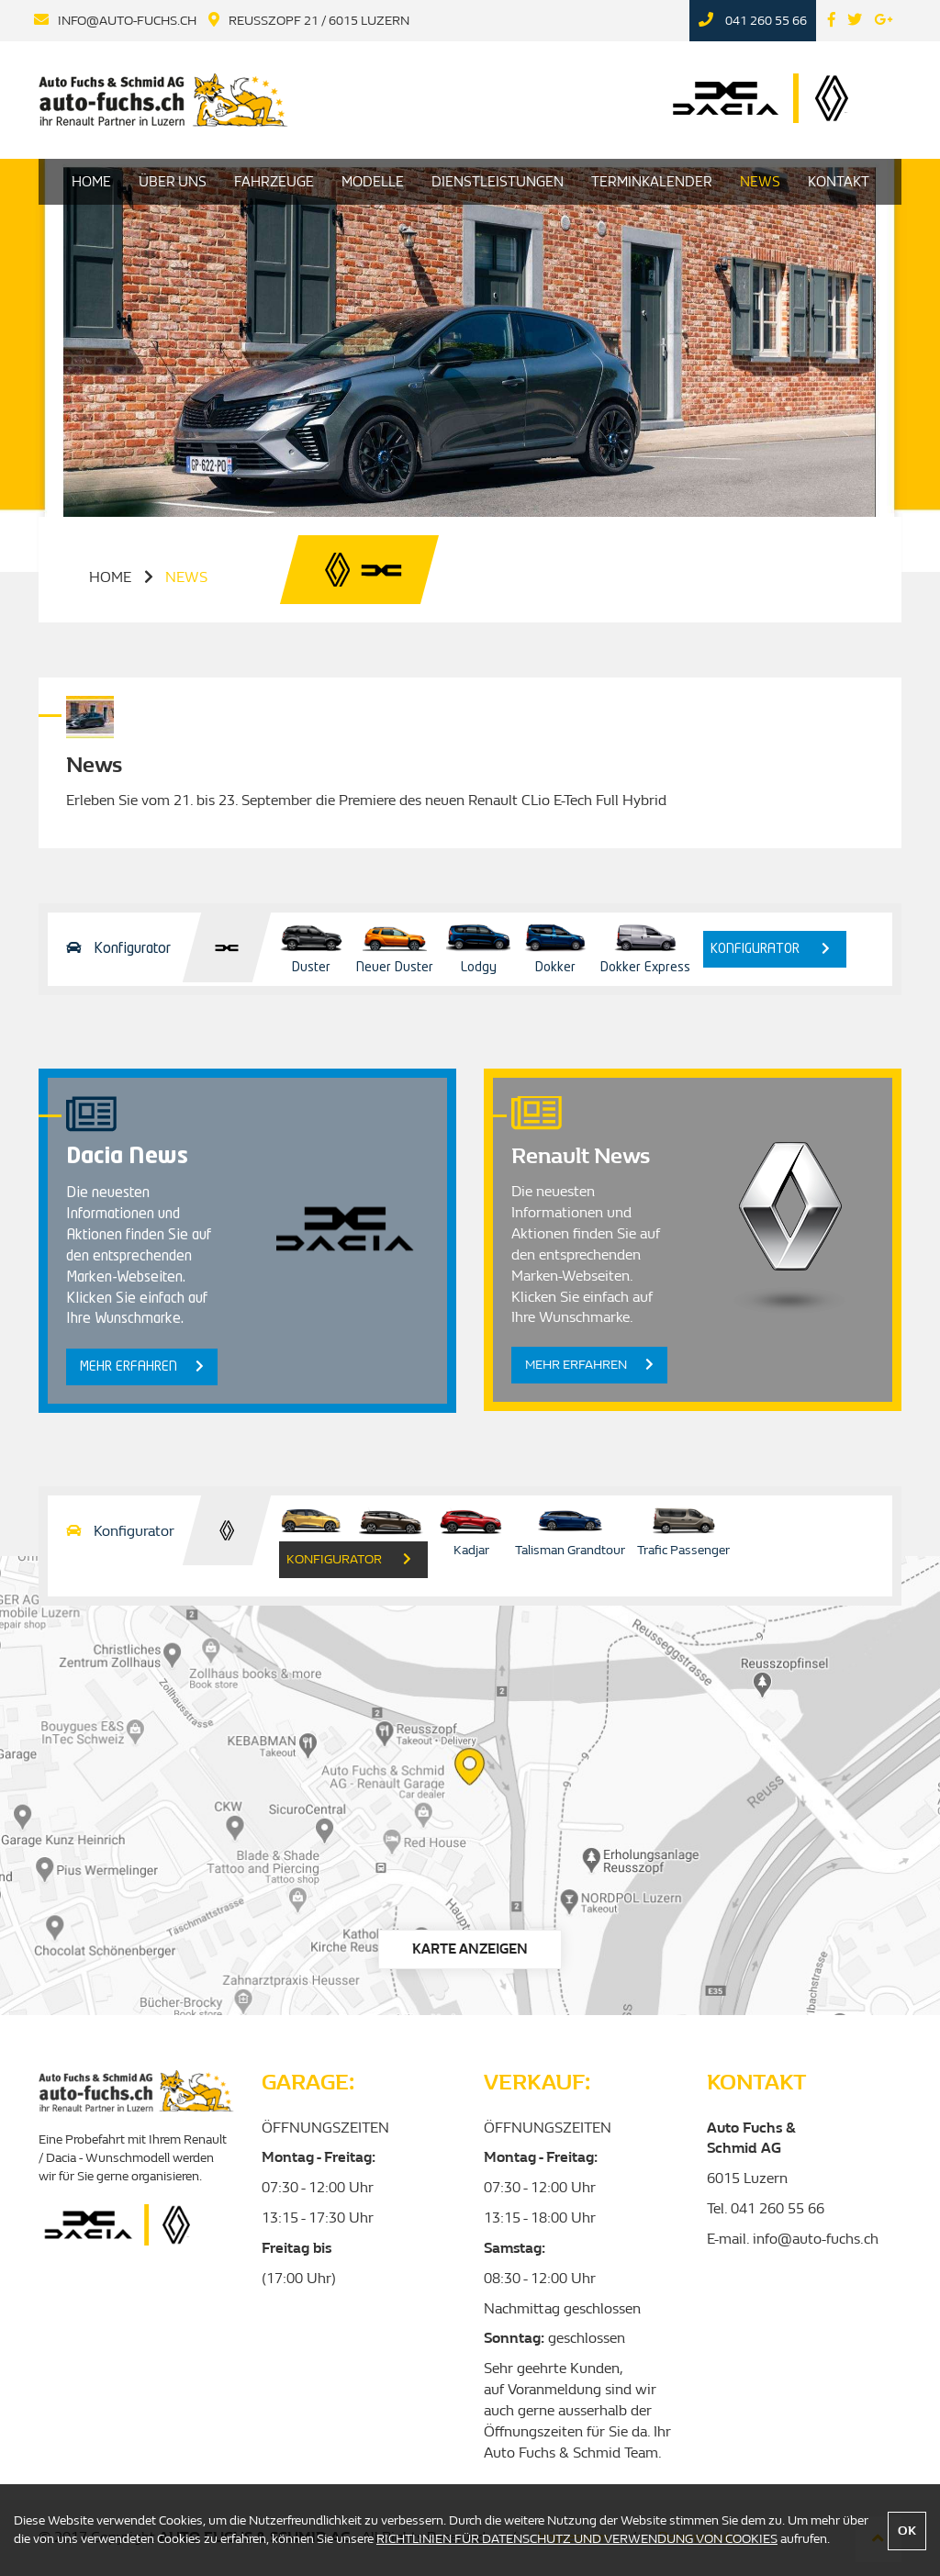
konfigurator (770, 949)
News (760, 182)
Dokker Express (645, 945)
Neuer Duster (394, 945)
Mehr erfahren (142, 1366)
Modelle (372, 182)
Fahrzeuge (274, 182)
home (110, 577)
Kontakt (838, 182)
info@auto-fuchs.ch (127, 20)
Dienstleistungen (497, 182)
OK (907, 2530)
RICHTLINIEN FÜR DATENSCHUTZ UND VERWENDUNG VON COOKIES (577, 2539)
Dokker (555, 945)
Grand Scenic (391, 1529)
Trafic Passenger (683, 1529)
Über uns (173, 182)
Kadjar (471, 1529)
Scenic (311, 1529)
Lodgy (478, 945)
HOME (91, 182)
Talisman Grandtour (570, 1529)
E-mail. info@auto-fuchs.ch (792, 2238)
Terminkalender (651, 182)
